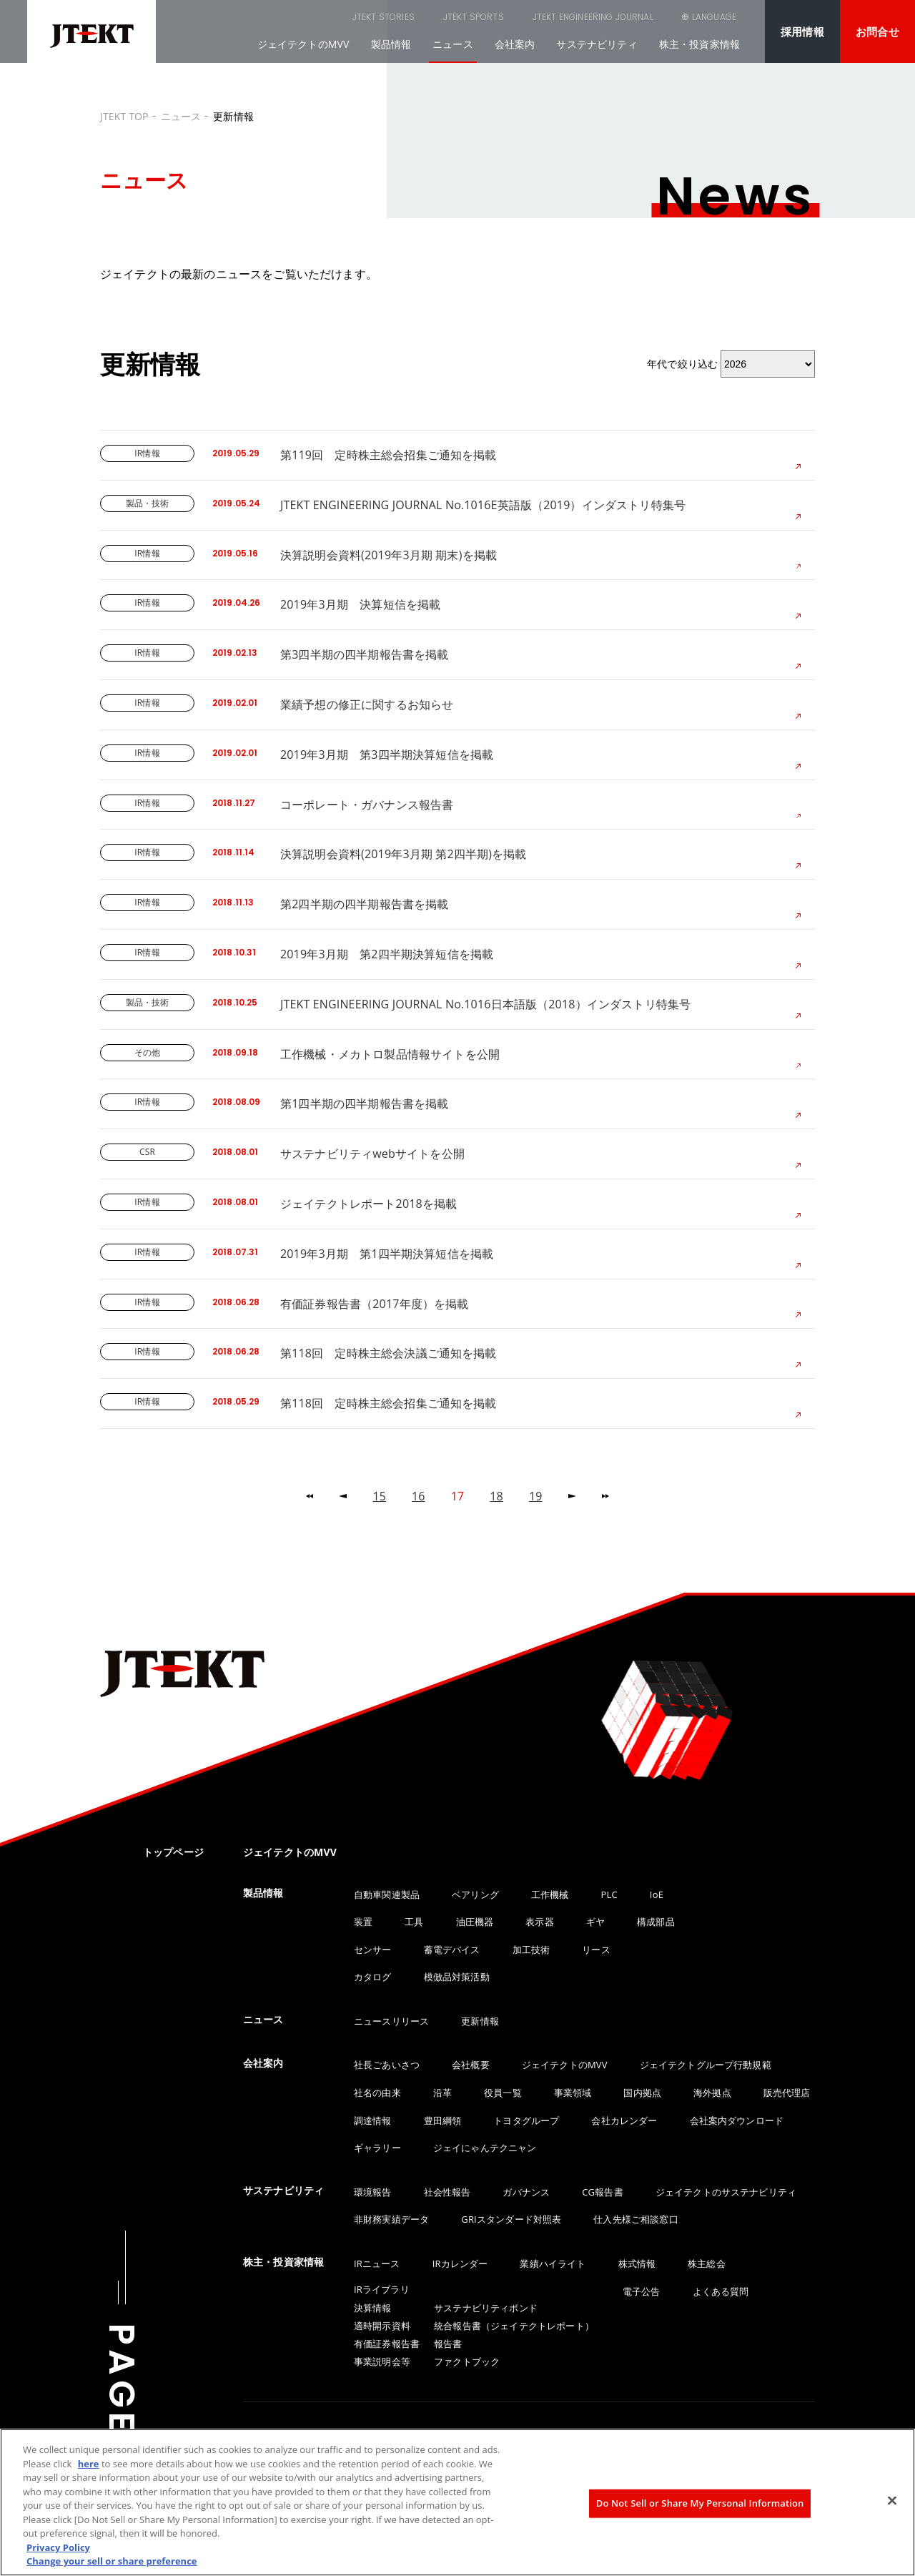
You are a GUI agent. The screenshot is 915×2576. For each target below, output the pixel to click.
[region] (457, 2502)
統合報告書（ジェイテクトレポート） (514, 2325)
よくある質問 (721, 2291)
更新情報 (480, 2021)
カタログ (373, 1976)
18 (496, 1496)
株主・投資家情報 (699, 44)
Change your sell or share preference (111, 2561)
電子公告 (642, 2291)
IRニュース (377, 2263)
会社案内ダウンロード (737, 2120)
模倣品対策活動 (457, 1976)
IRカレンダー (460, 2263)
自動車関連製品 (387, 1894)
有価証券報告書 (387, 2343)
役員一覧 (503, 2092)
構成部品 (656, 1921)
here (88, 2463)
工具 (414, 1921)
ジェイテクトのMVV (303, 44)
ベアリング (475, 1894)
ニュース (452, 44)
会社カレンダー (624, 2120)
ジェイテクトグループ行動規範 (705, 2064)
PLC (609, 1894)
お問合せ (877, 31)
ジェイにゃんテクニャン (485, 2147)
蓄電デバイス (452, 1949)
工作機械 (550, 1894)
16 (418, 1496)
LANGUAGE (714, 17)
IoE (656, 1894)
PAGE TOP (121, 2428)
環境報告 (373, 2192)
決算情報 (373, 2307)
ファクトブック (467, 2361)
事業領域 (573, 2092)
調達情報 (373, 2120)
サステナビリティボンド (486, 2307)
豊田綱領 (443, 2120)
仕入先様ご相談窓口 (635, 2219)
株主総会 (707, 2263)
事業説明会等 (382, 2361)
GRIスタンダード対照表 (511, 2219)
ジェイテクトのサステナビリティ (726, 2192)
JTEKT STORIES (311, 17)
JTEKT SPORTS (401, 17)
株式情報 (637, 2263)
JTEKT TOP (124, 116)
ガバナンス (526, 2192)
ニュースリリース (391, 2021)
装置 (363, 1921)
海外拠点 (712, 2092)
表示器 (539, 1921)
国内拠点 (642, 2092)
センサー (373, 1949)
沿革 (442, 2092)
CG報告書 (602, 2192)
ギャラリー (377, 2147)
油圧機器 (475, 1921)
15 (379, 1496)
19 (536, 1496)
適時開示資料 (382, 2325)
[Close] (892, 2501)
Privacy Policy (58, 2547)
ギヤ (595, 1921)
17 (458, 1496)
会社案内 (515, 44)
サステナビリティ (596, 44)
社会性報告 (447, 2192)
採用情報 (802, 31)
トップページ (173, 1852)
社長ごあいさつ (387, 2064)
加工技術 (531, 1949)
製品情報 (391, 44)
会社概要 (471, 2064)
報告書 (448, 2343)
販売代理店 (787, 2092)
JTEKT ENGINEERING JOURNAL (520, 17)
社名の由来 (377, 2092)
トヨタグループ (526, 2120)
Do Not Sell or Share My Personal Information (700, 2503)
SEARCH (636, 17)
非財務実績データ (391, 2219)
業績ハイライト (552, 2263)
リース (596, 1949)
